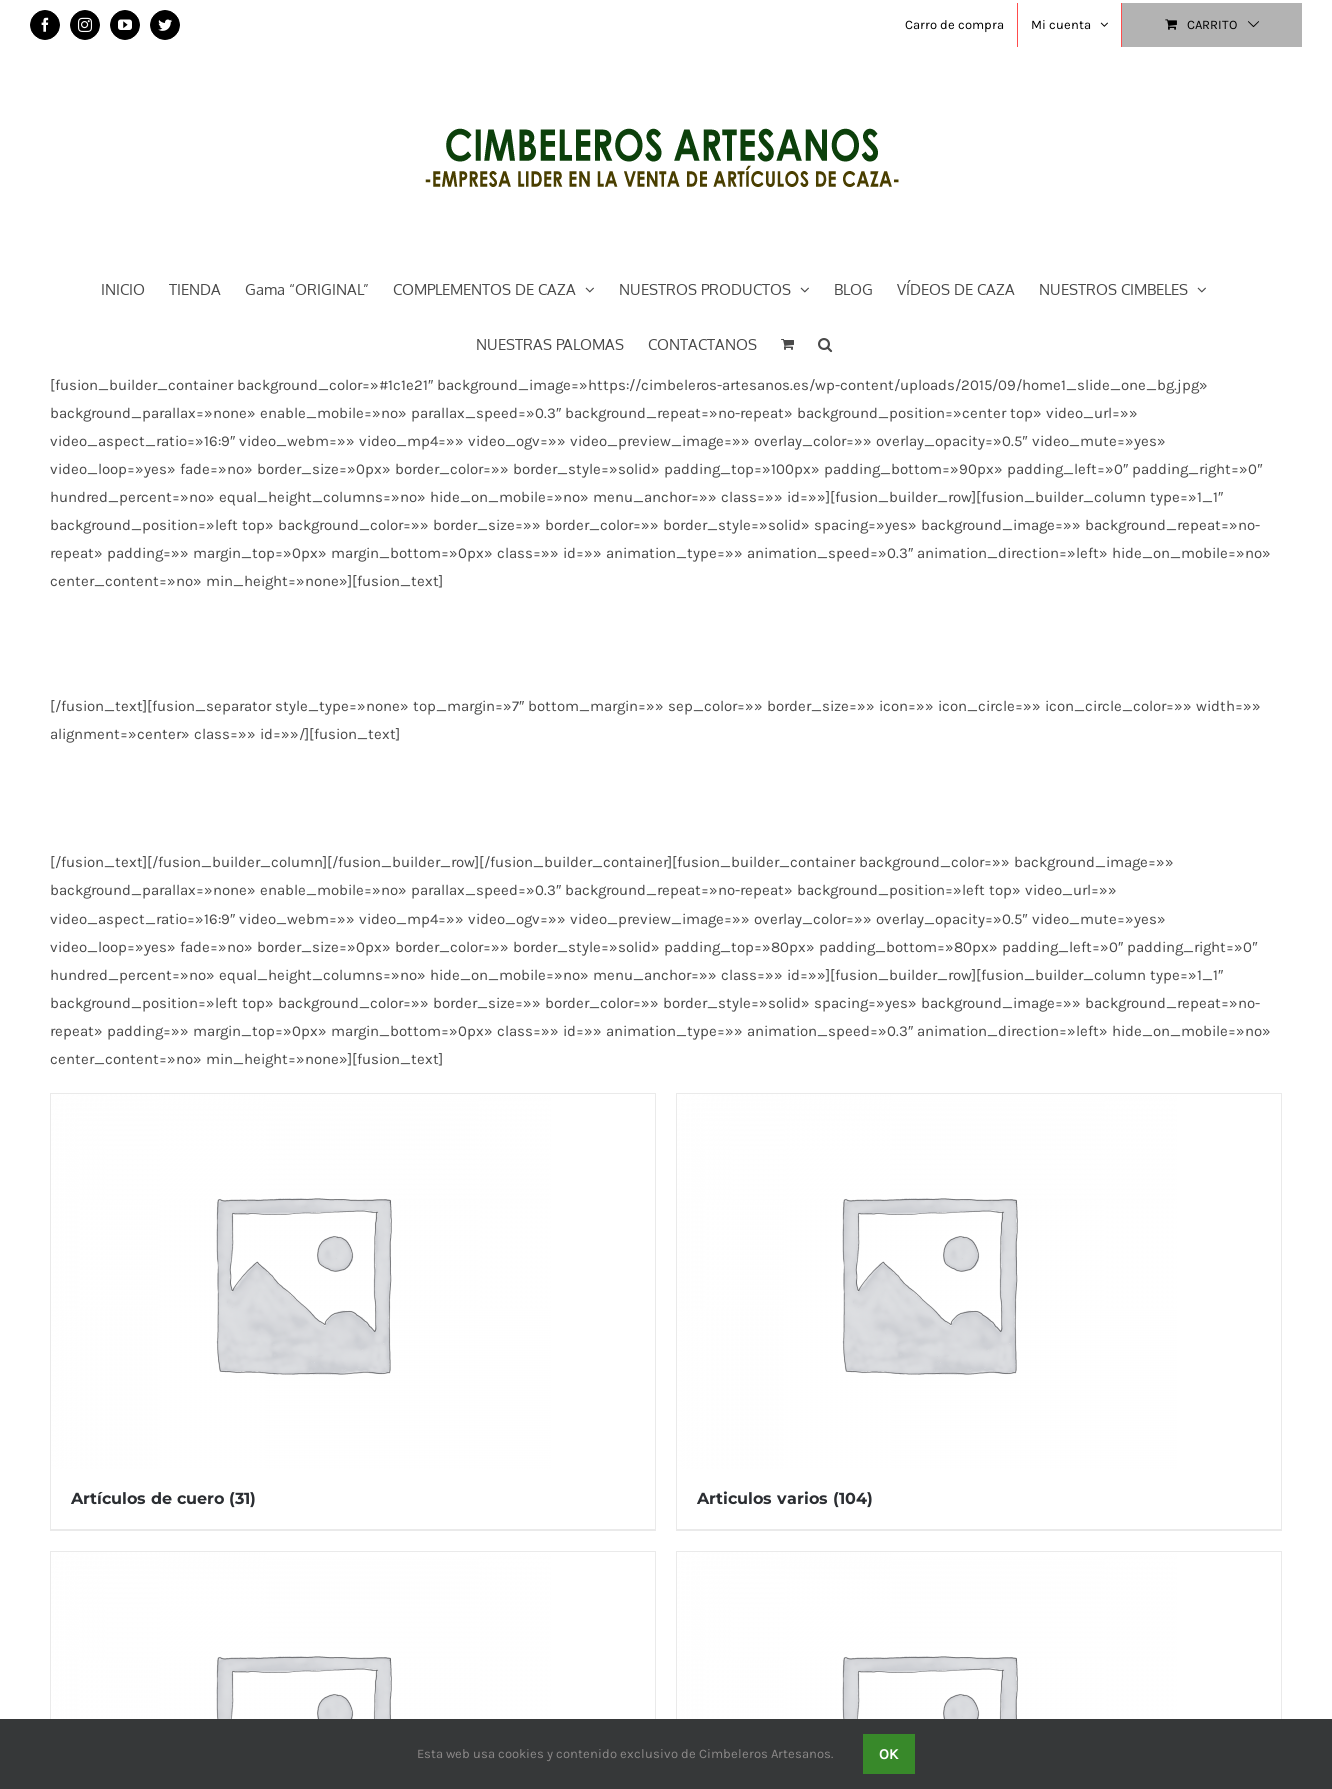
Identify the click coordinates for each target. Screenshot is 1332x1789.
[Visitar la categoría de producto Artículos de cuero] (353, 1311)
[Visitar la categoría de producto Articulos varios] (979, 1311)
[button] (825, 342)
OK (889, 1754)
